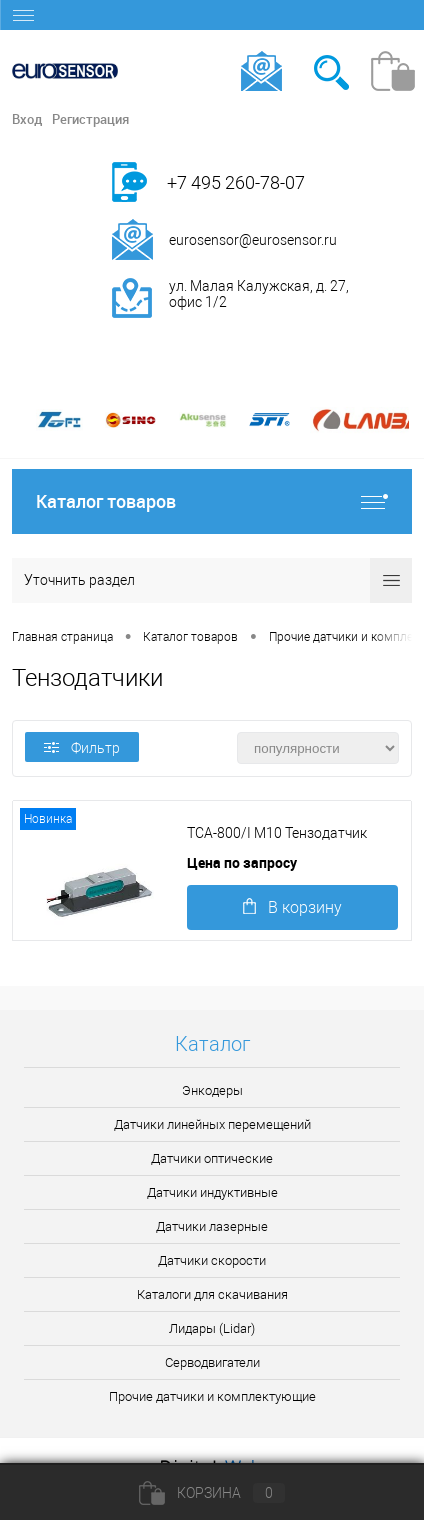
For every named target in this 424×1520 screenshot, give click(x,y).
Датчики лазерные (212, 1226)
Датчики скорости (212, 1260)
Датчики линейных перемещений (212, 1124)
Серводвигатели (212, 1362)
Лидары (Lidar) (212, 1328)
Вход (27, 119)
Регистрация (90, 119)
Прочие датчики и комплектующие (212, 1396)
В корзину (292, 907)
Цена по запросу (242, 862)
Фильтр (82, 748)
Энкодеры (212, 1090)
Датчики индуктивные (212, 1192)
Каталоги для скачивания (212, 1294)
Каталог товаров (212, 501)
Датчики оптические (212, 1158)
